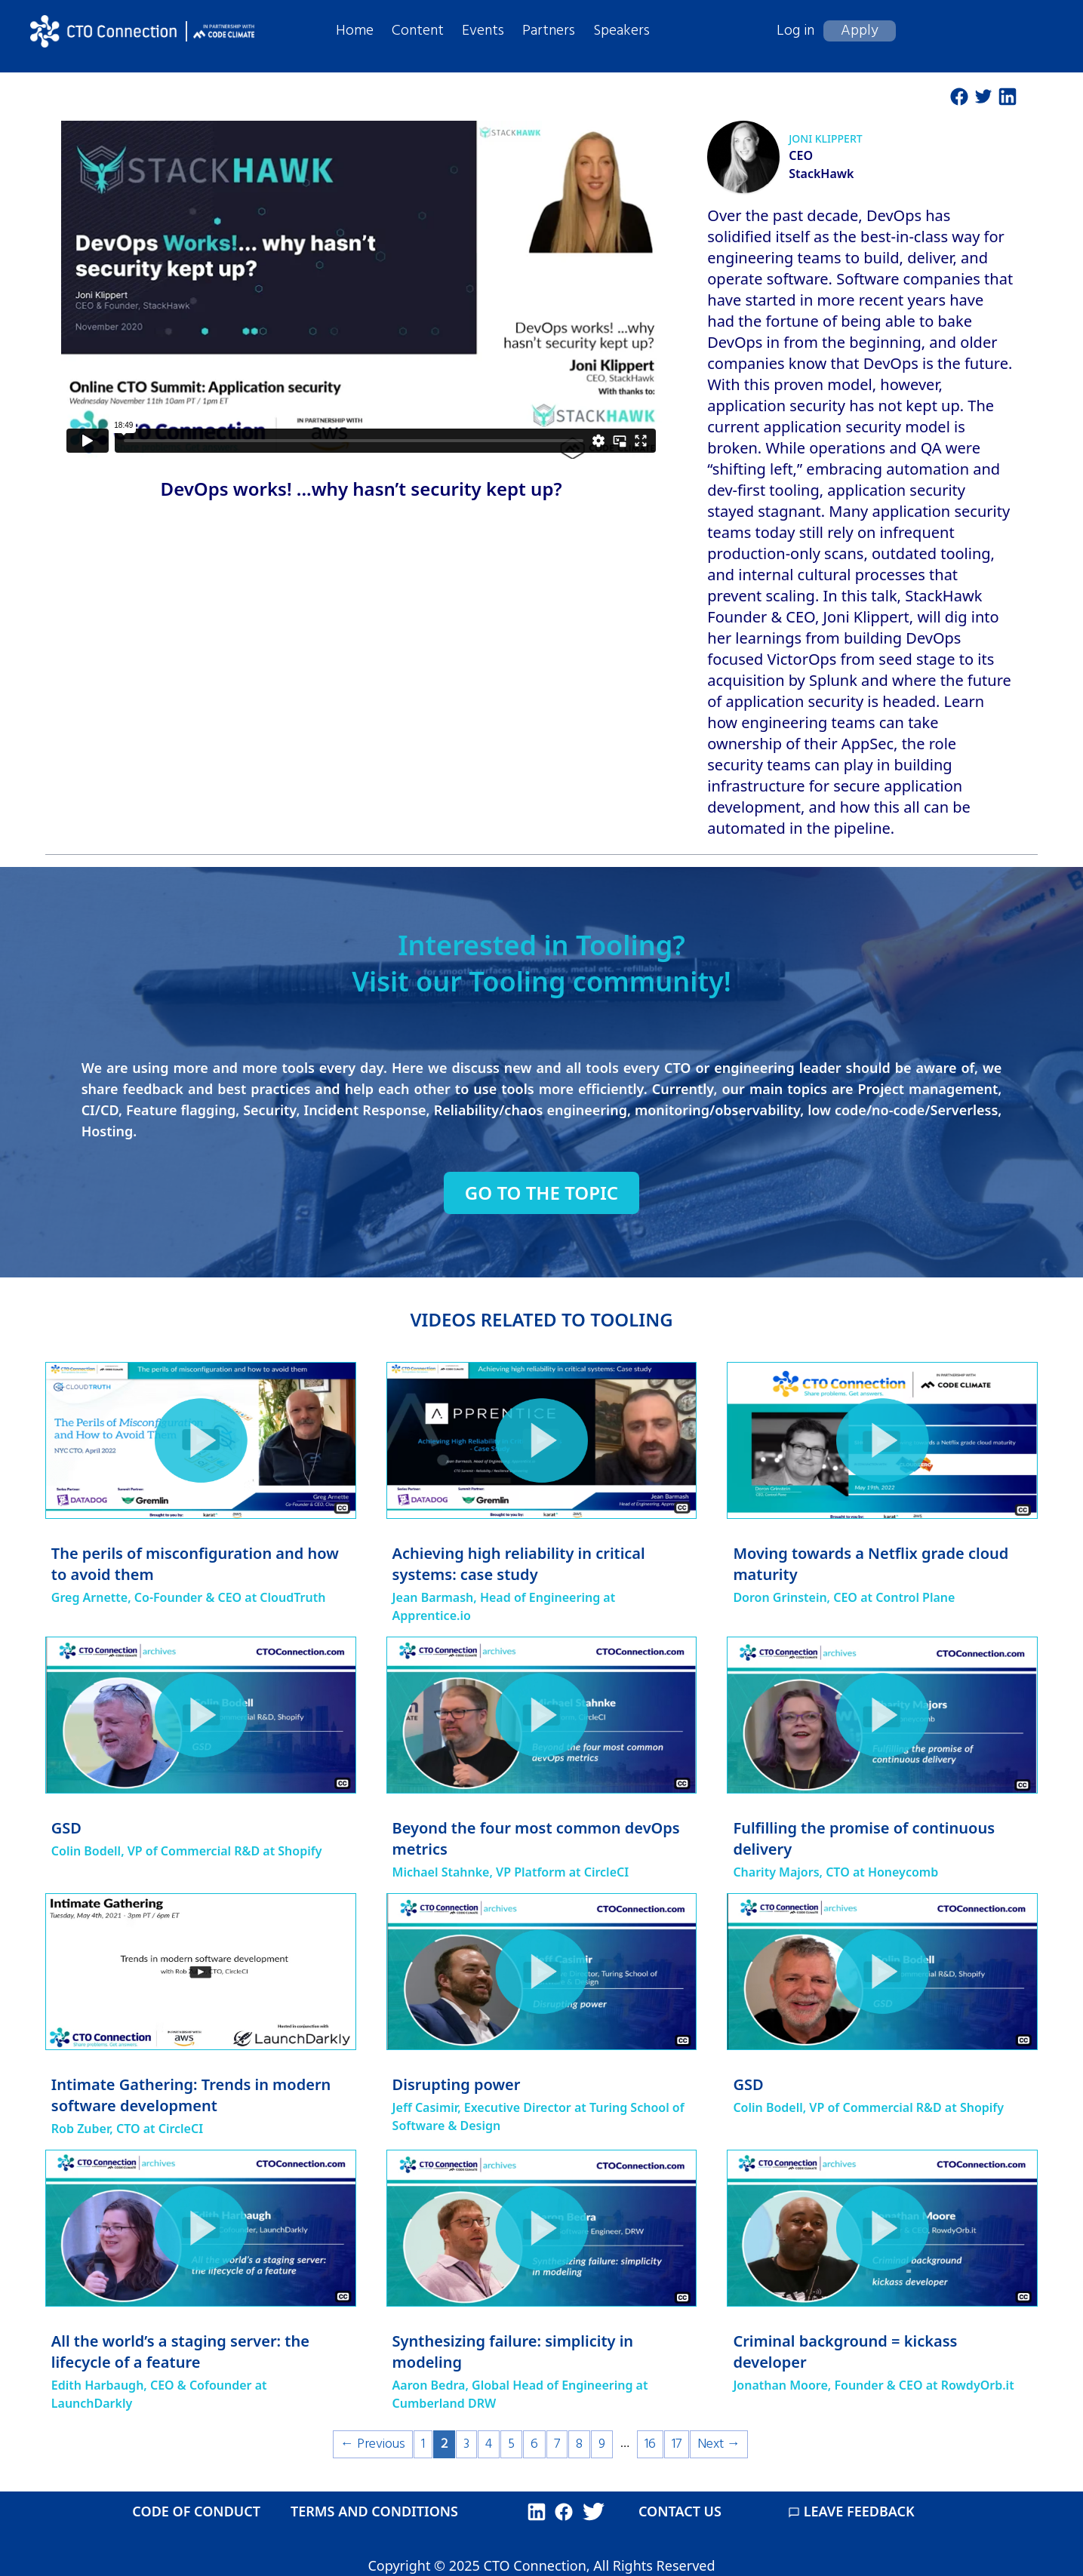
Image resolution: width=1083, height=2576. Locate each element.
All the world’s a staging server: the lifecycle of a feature (180, 2351)
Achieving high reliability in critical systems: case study (518, 1564)
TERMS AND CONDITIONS (374, 2511)
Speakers (621, 31)
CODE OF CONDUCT (196, 2511)
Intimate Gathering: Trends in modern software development (191, 2095)
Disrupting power (456, 2084)
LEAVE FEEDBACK (851, 2511)
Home (355, 31)
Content (418, 31)
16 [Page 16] (650, 2444)
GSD (66, 1828)
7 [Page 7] (557, 2444)
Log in (795, 31)
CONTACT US (679, 2511)
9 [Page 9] (601, 2444)
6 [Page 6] (534, 2444)
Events (483, 31)
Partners (548, 31)
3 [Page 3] (466, 2444)
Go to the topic (541, 1193)
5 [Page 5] (511, 2444)
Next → (718, 2444)
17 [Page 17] (676, 2444)
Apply (859, 31)
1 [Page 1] (423, 2444)
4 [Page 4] (488, 2444)
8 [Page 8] (579, 2444)
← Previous (372, 2444)
